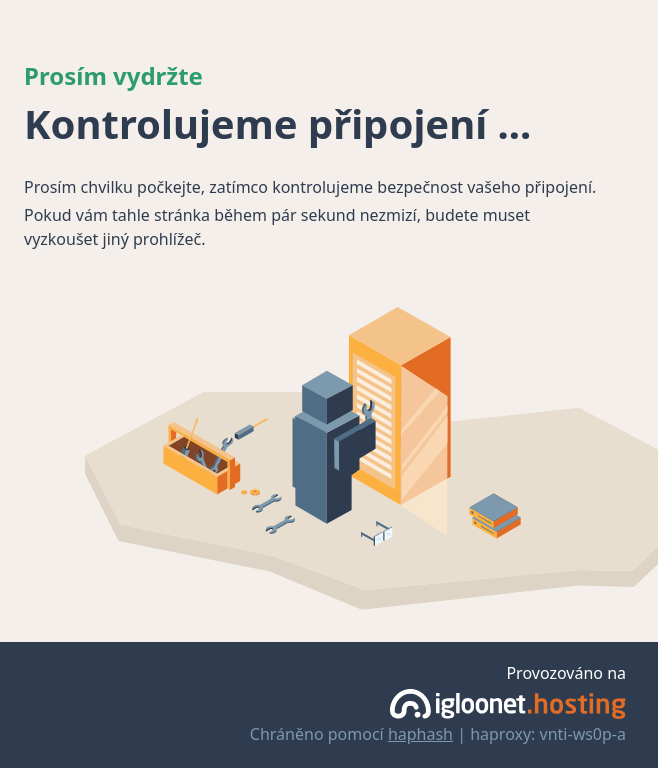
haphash (420, 734)
